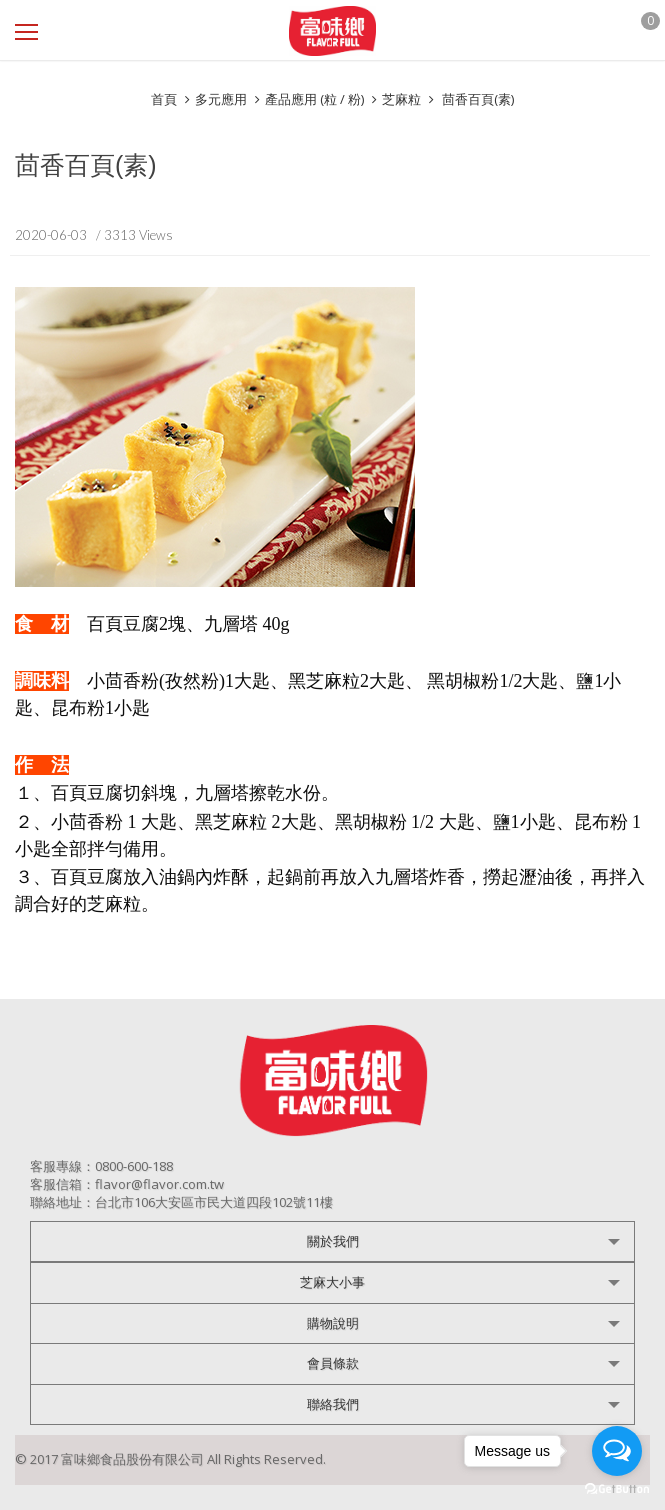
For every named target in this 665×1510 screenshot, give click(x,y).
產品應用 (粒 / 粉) (314, 99)
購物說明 (333, 1323)
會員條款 (333, 1363)
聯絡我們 (333, 1404)
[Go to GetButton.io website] (617, 1489)
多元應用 (221, 99)
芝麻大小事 (332, 1282)
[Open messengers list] (617, 1451)
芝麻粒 (401, 99)
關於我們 (333, 1241)
